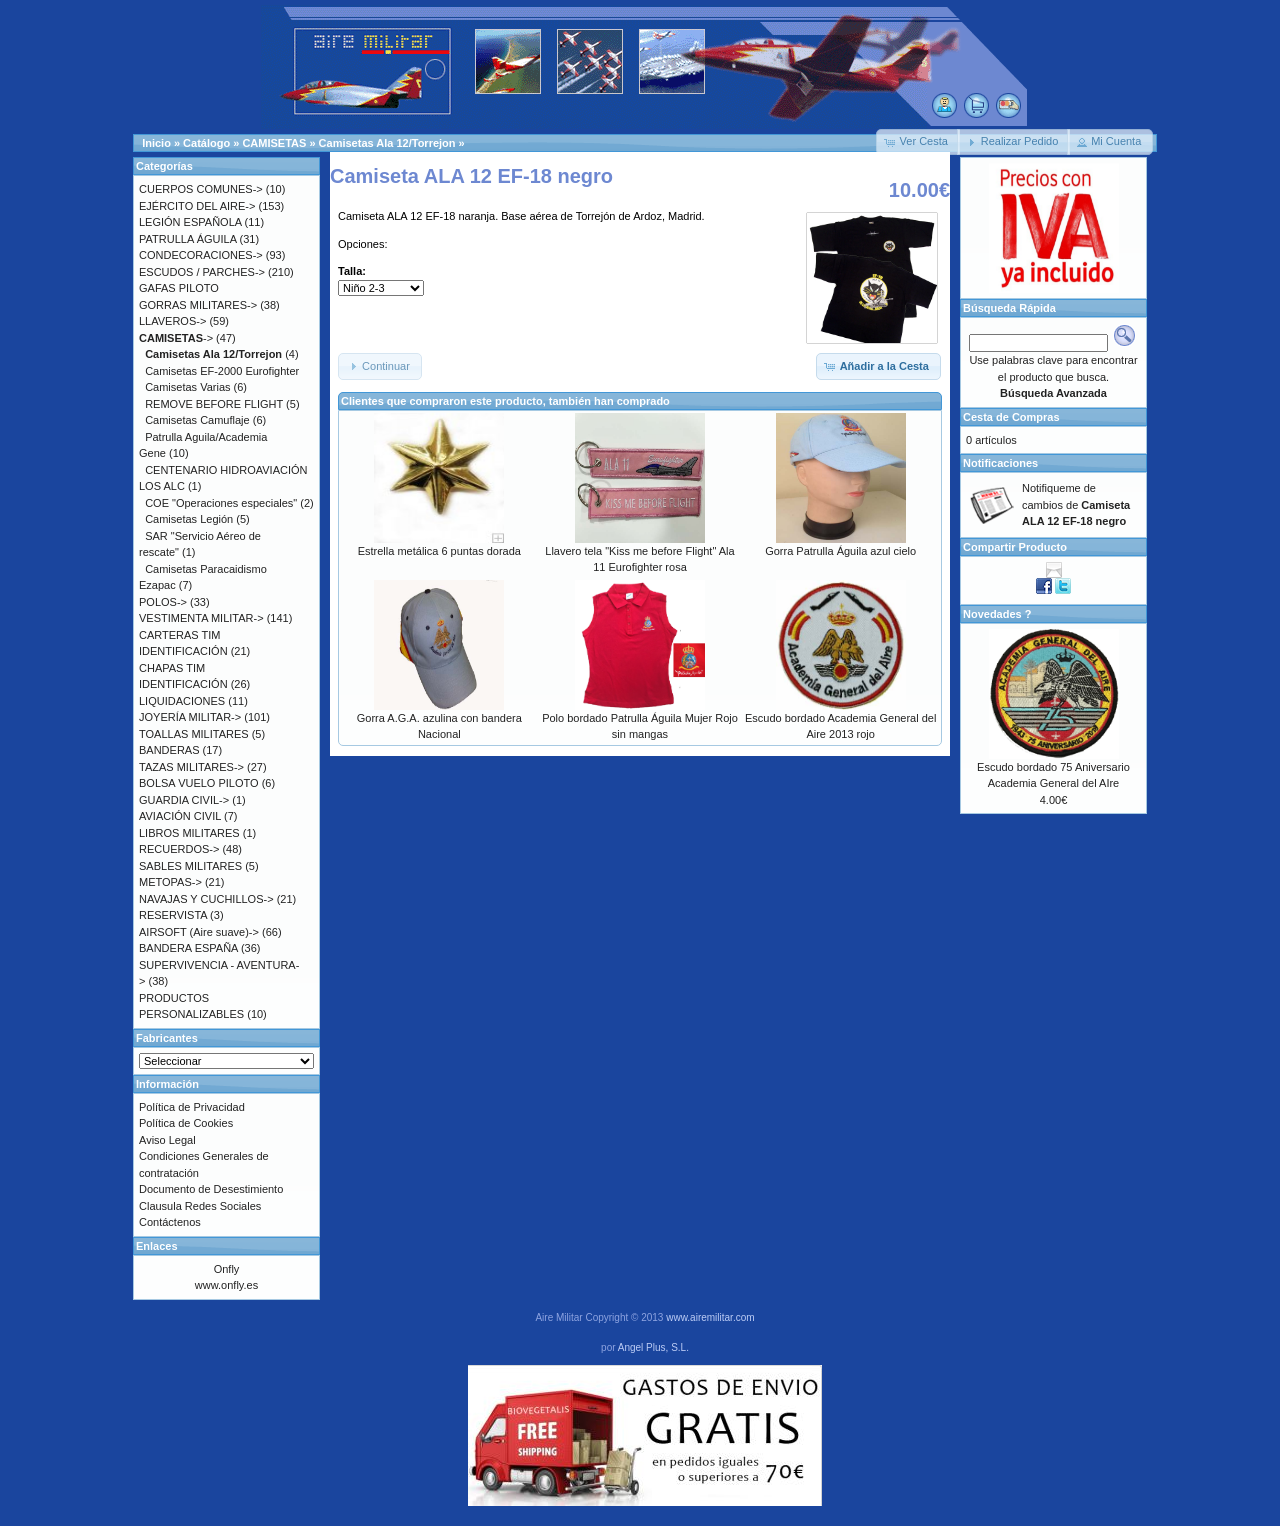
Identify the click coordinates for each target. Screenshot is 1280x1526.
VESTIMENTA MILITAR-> (201, 618)
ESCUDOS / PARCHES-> (202, 272)
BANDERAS (169, 750)
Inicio (156, 143)
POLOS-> (163, 602)
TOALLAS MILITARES (194, 734)
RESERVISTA (173, 915)
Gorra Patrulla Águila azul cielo (840, 551)
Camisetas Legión (189, 519)
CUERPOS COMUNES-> (201, 189)
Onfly (227, 1269)
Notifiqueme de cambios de (1076, 504)
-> (176, 338)
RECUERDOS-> (179, 849)
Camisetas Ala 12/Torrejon (387, 143)
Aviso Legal (167, 1140)
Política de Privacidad (192, 1107)
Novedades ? (997, 614)
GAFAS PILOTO (179, 288)
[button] (918, 142)
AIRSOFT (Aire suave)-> (199, 932)
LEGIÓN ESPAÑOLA (190, 222)
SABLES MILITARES (190, 866)
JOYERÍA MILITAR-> (190, 717)
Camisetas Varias (187, 387)
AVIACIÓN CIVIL (180, 816)
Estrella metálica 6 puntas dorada (439, 551)
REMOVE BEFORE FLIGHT (214, 404)
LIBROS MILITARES (189, 833)
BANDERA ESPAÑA (188, 948)
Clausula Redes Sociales (200, 1206)
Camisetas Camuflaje (197, 420)
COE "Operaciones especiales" (221, 503)
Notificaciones (1000, 463)
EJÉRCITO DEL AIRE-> (197, 206)
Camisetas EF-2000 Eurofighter (222, 371)
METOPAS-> (170, 882)
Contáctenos (170, 1222)
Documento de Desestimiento (211, 1189)
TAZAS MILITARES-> (191, 767)
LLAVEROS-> (172, 321)
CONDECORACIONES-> (201, 255)
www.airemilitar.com (710, 1317)
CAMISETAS (274, 143)
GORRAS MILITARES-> (198, 305)
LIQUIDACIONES (182, 701)
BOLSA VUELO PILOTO (199, 783)
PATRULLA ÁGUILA (187, 239)
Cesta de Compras (1011, 417)
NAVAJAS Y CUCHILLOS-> (206, 899)
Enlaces (157, 1246)
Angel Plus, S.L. (653, 1347)
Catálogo (206, 143)
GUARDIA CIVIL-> (184, 800)
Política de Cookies (186, 1123)
